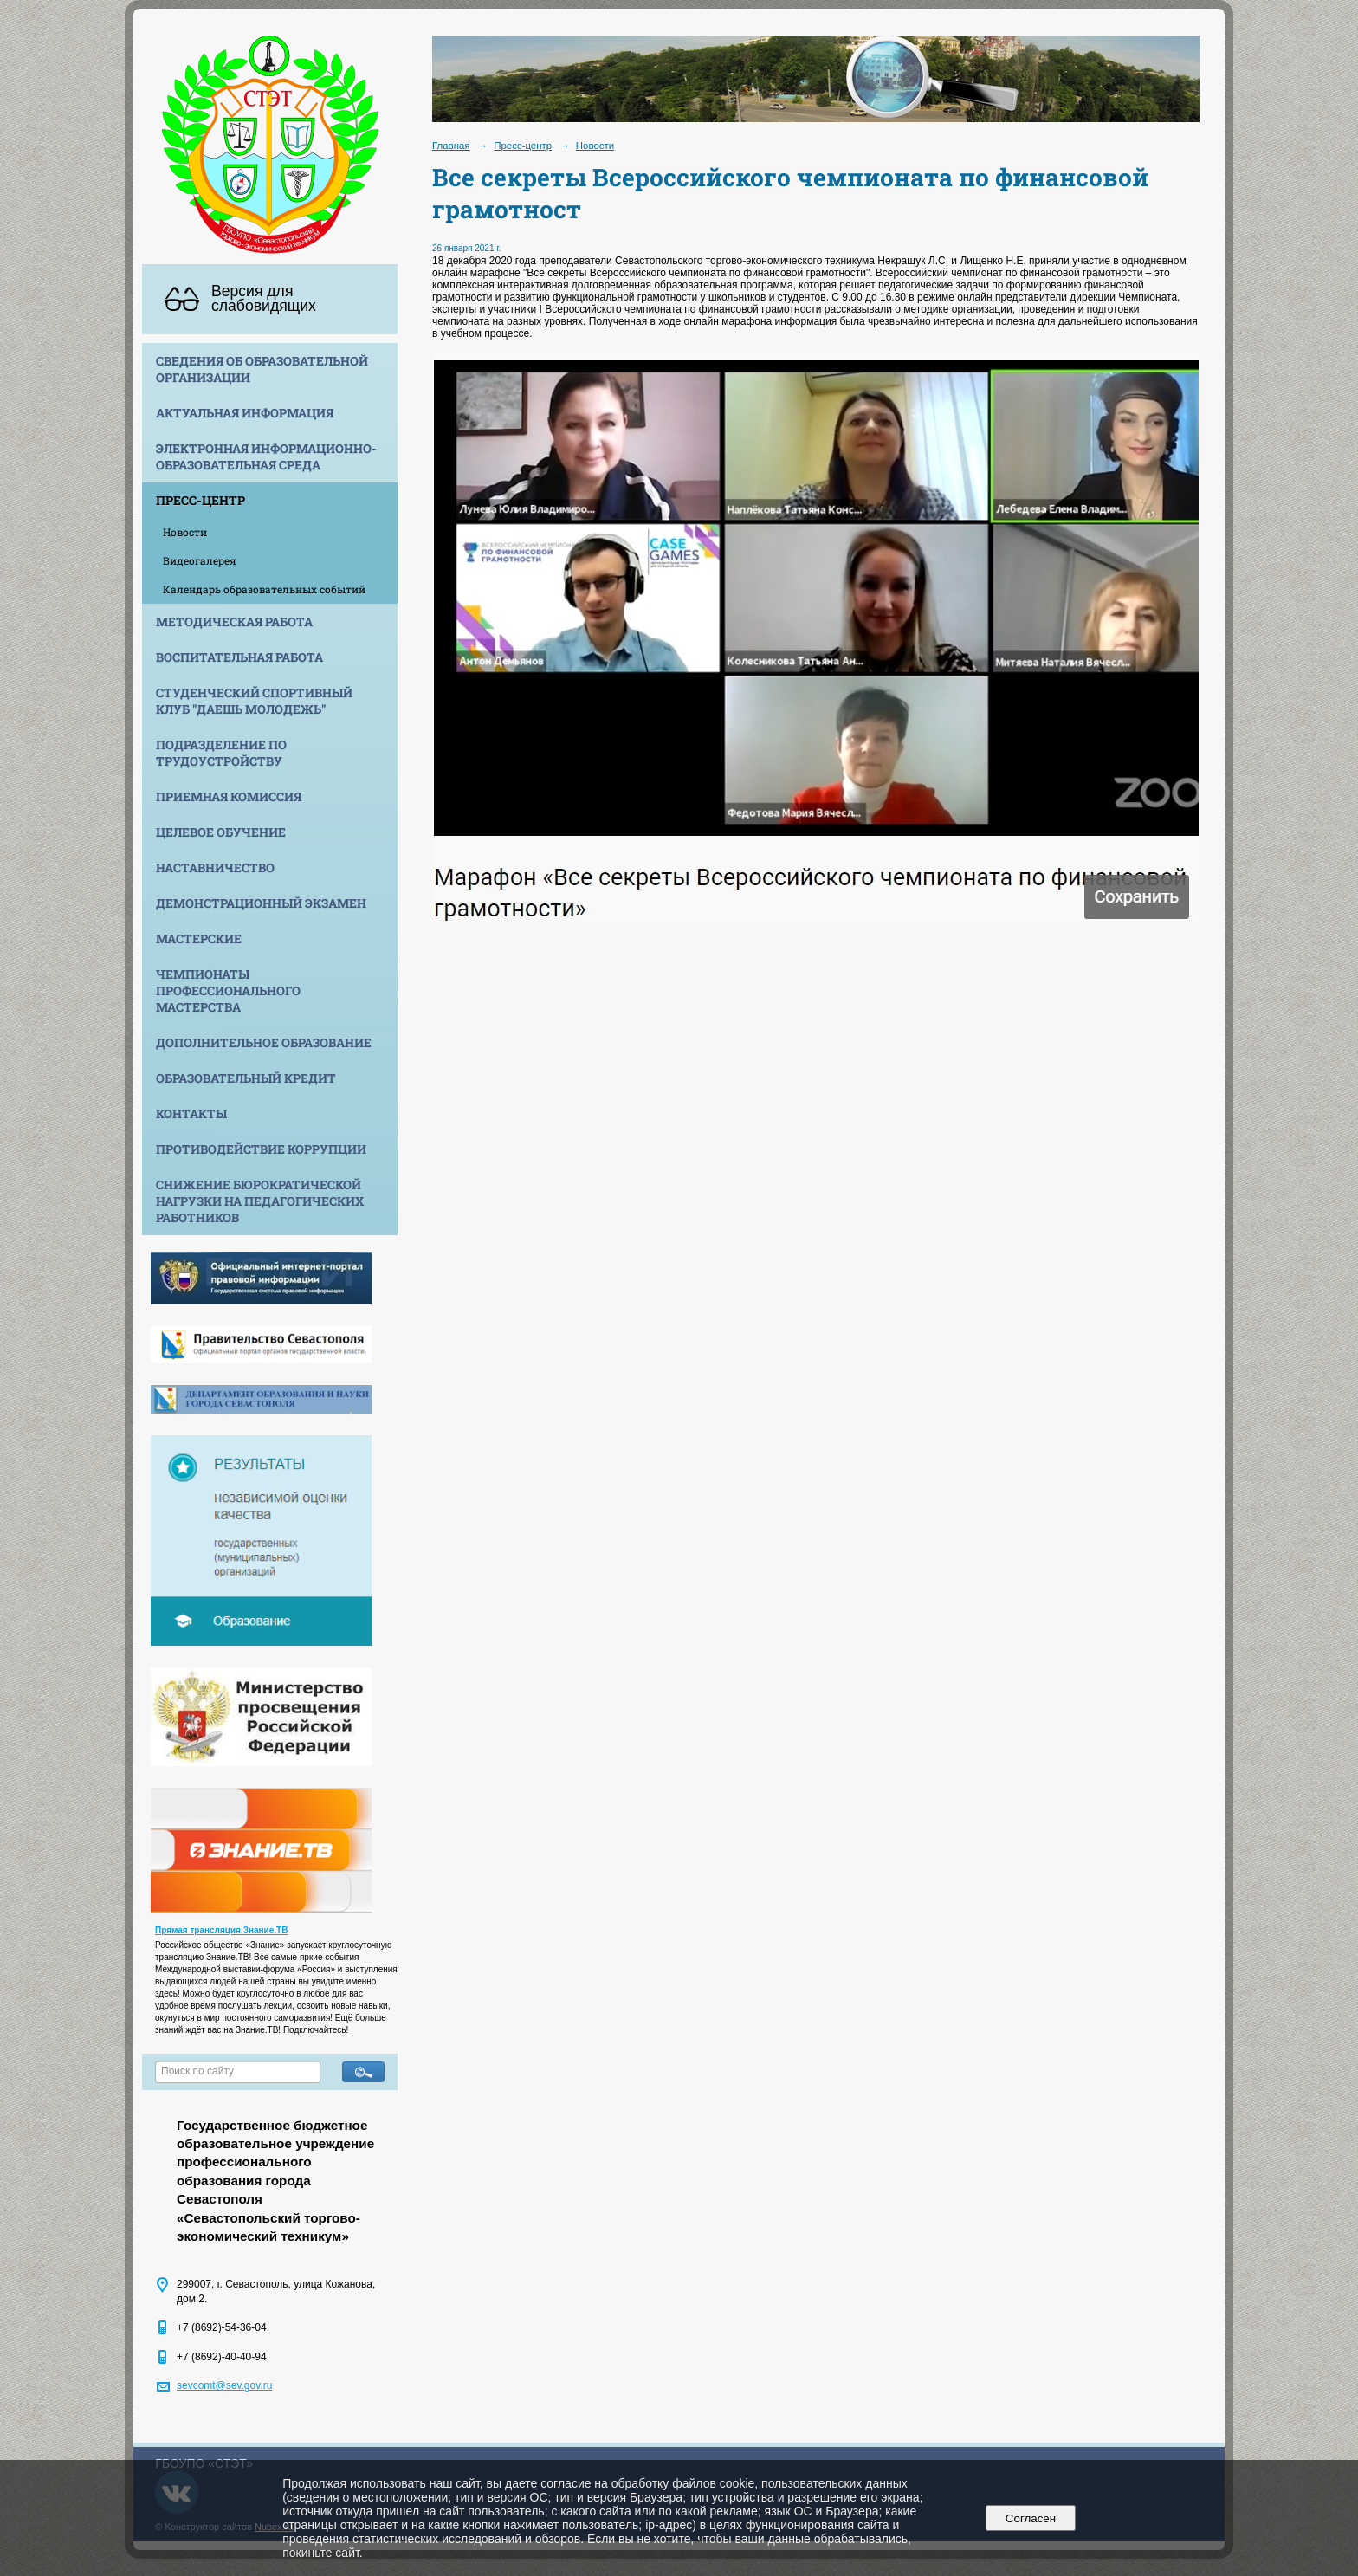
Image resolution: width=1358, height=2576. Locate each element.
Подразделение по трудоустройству (221, 752)
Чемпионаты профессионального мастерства (228, 990)
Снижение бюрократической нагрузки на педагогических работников (260, 1201)
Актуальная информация (244, 413)
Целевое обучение (221, 832)
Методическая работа (234, 621)
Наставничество (215, 867)
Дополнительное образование (264, 1042)
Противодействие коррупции (261, 1149)
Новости (185, 532)
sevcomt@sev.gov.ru (224, 2385)
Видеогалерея (199, 560)
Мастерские (199, 938)
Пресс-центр (200, 500)
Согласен (1030, 2518)
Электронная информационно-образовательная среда (266, 456)
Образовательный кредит (246, 1078)
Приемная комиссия (228, 796)
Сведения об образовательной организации (262, 369)
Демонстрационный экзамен (261, 903)
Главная (451, 145)
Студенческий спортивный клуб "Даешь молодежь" (254, 700)
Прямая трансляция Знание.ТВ (221, 1930)
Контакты (191, 1113)
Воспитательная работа (239, 657)
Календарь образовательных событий (264, 589)
